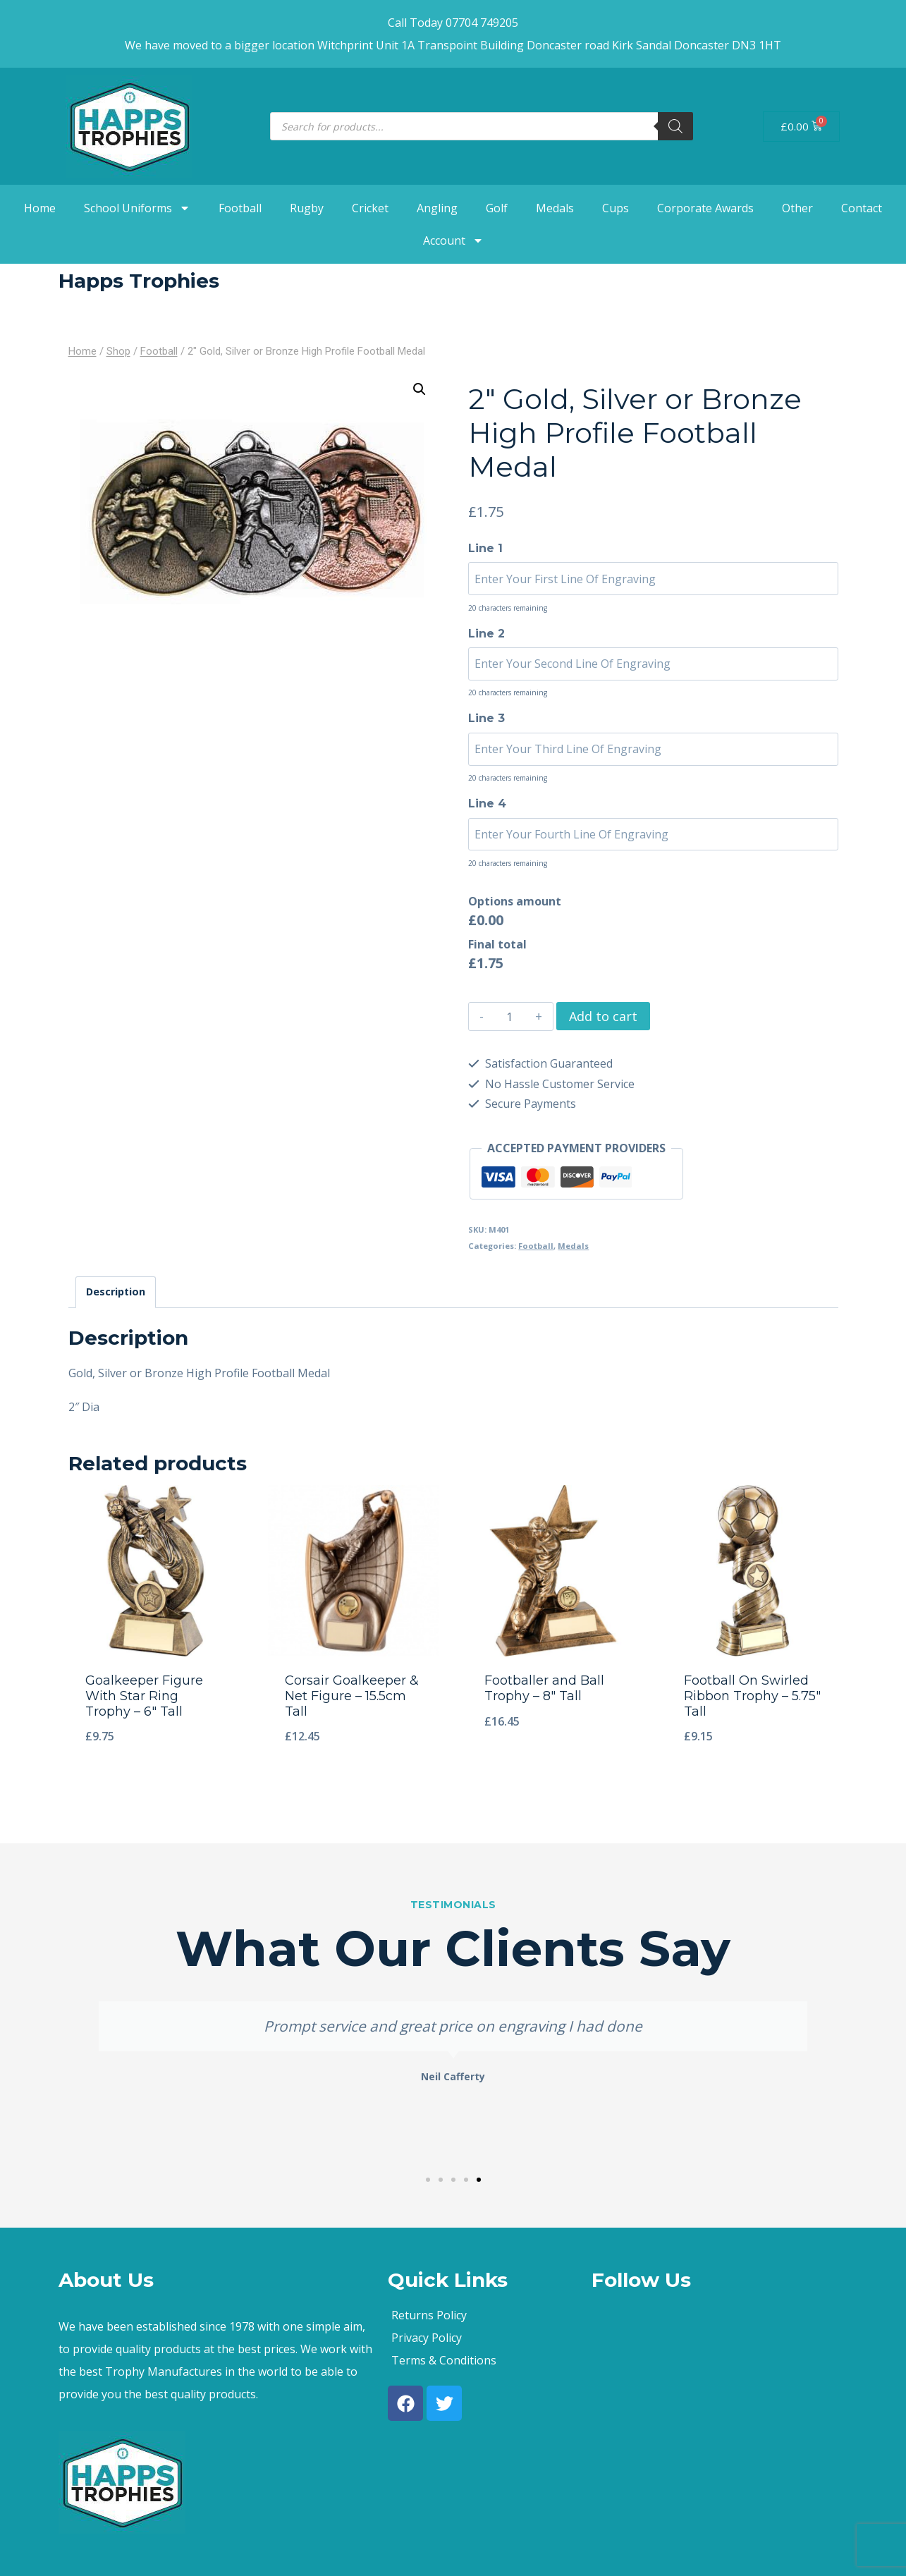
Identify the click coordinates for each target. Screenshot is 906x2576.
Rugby (307, 208)
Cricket (370, 208)
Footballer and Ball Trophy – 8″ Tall (544, 1688)
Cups (615, 208)
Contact (861, 208)
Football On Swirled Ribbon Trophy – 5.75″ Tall (752, 1696)
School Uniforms (137, 208)
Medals (555, 208)
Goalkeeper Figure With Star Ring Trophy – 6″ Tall (144, 1696)
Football (240, 208)
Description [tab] (115, 1291)
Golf (497, 208)
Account (453, 240)
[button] (419, 389)
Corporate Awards (705, 208)
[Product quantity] (509, 1016)
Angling (437, 208)
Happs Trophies (139, 281)
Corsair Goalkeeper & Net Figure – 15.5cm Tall (352, 1696)
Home (40, 208)
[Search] (675, 126)
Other (797, 208)
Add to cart (603, 1016)
